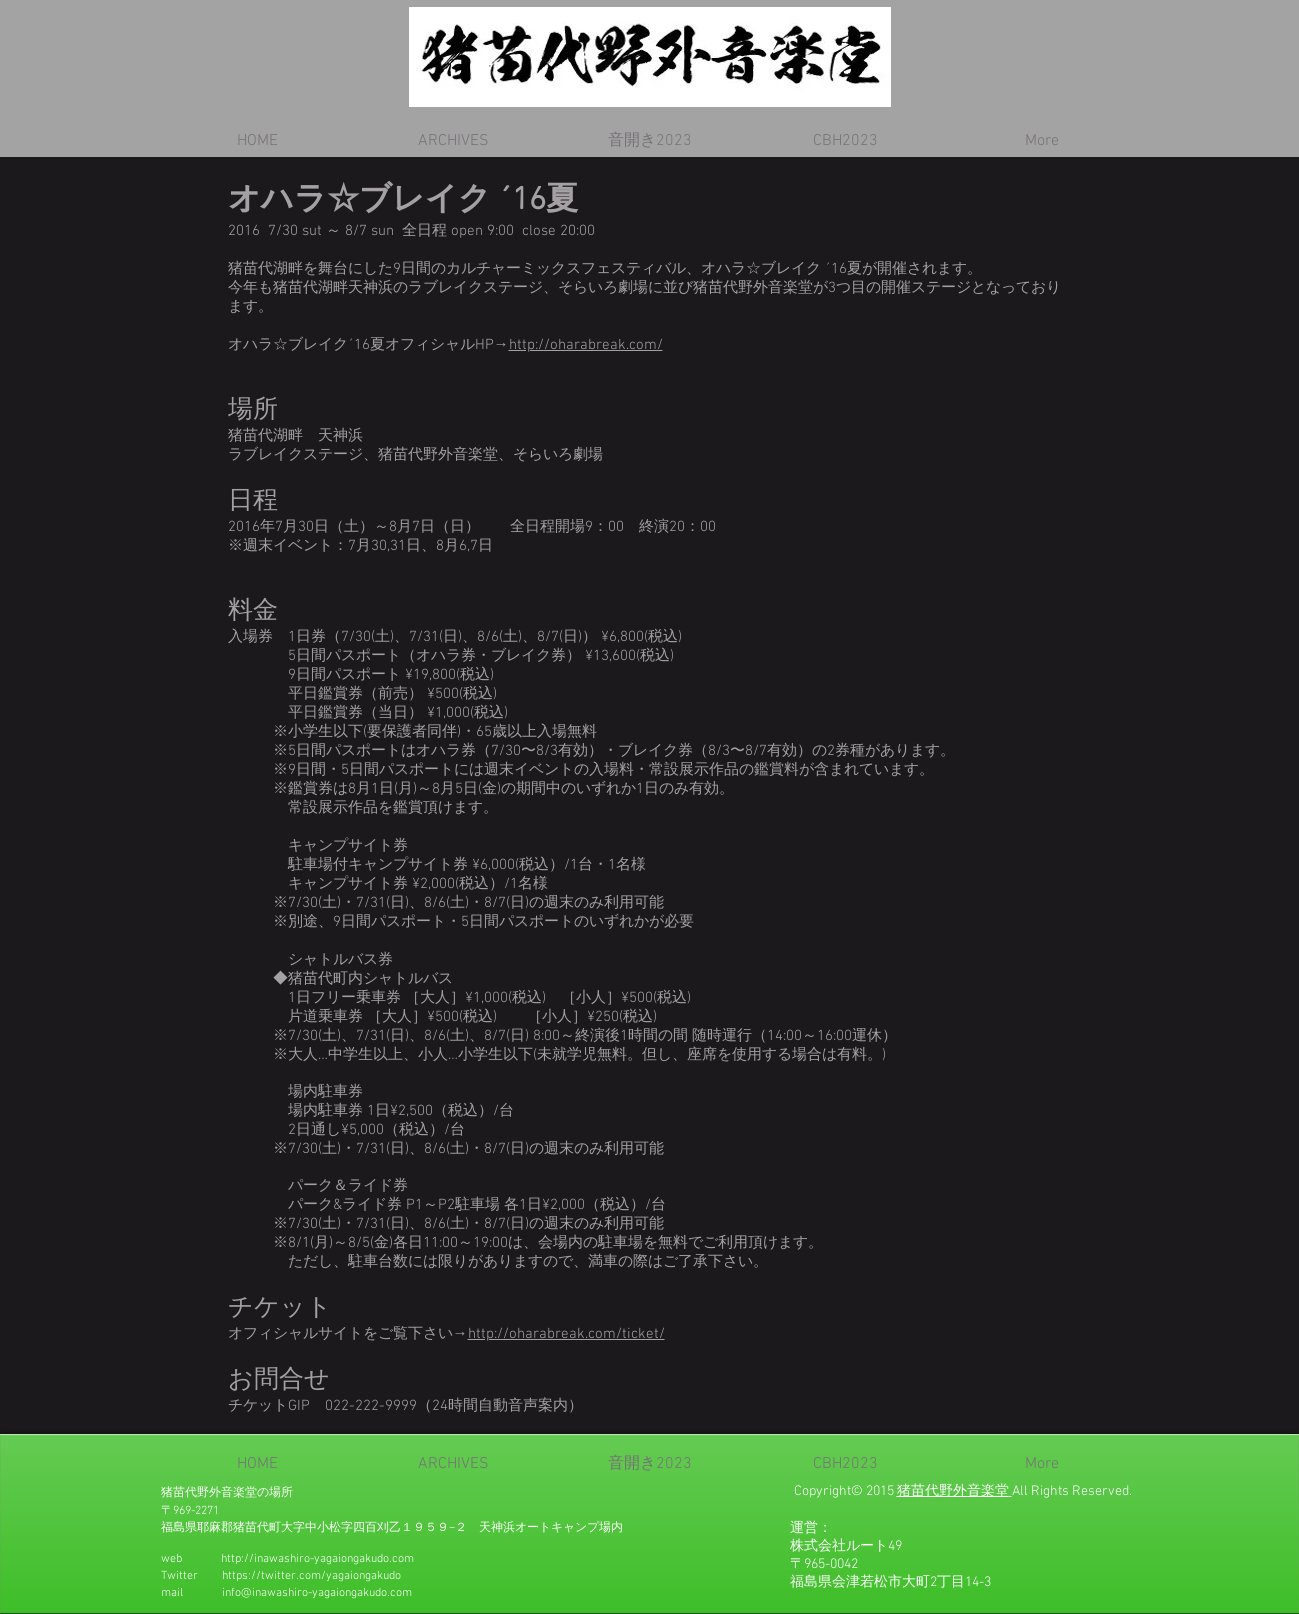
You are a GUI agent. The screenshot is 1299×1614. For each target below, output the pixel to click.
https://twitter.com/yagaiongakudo (311, 1576)
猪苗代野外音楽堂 (953, 1491)
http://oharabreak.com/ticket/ (566, 1334)
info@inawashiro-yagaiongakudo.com (317, 1593)
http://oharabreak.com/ (586, 345)
